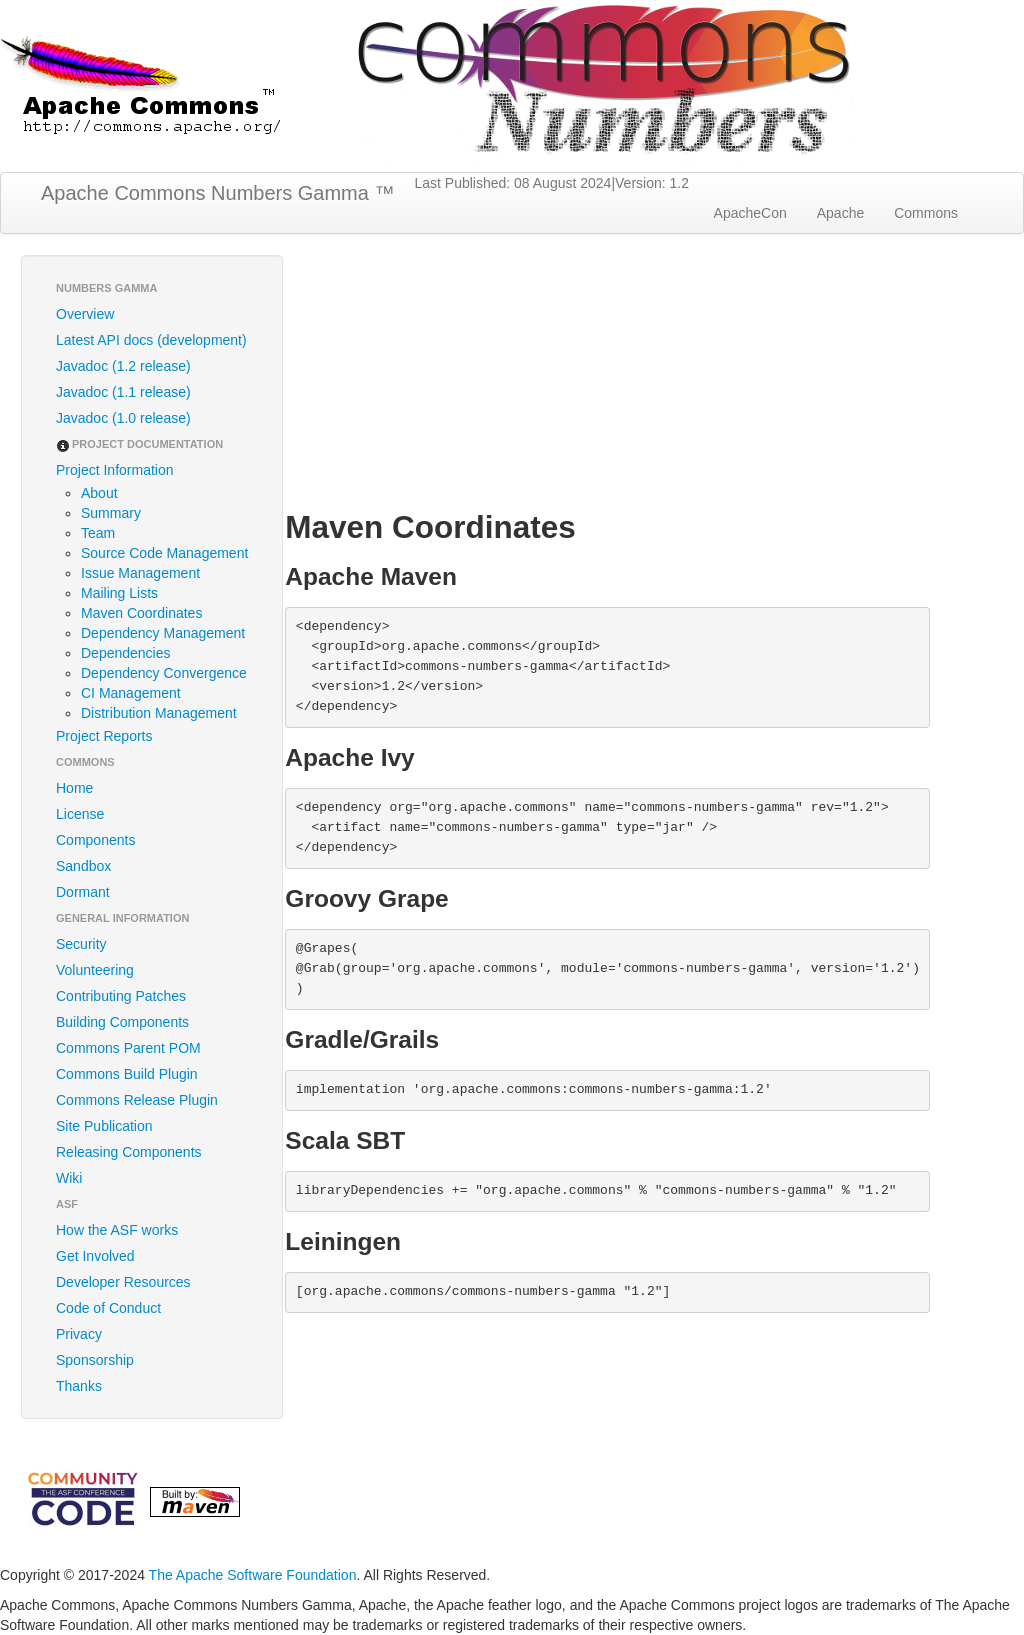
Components (95, 840)
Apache (840, 213)
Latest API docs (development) (151, 340)
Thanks (79, 1386)
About (99, 493)
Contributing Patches (121, 996)
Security (81, 944)
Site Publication (104, 1126)
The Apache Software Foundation (253, 1575)
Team (98, 533)
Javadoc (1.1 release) (123, 392)
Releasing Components (129, 1152)
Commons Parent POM (128, 1048)
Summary (111, 513)
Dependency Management (163, 633)
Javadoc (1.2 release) (123, 366)
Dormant (83, 892)
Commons (926, 213)
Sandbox (83, 866)
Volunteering (95, 970)
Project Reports (104, 736)
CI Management (131, 693)
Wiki (69, 1178)
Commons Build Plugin (127, 1074)
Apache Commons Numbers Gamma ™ (217, 193)
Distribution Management (159, 713)
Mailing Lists (119, 593)
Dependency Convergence (164, 673)
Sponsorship (95, 1360)
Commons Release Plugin (137, 1100)
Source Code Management (164, 553)
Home (74, 788)
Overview (85, 314)
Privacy (79, 1334)
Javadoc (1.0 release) (123, 418)
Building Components (122, 1022)
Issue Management (140, 573)
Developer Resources (123, 1282)
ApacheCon (750, 213)
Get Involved (95, 1256)
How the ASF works (117, 1230)
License (80, 814)
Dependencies (126, 653)
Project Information (115, 470)
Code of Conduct (108, 1308)
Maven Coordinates (141, 613)
